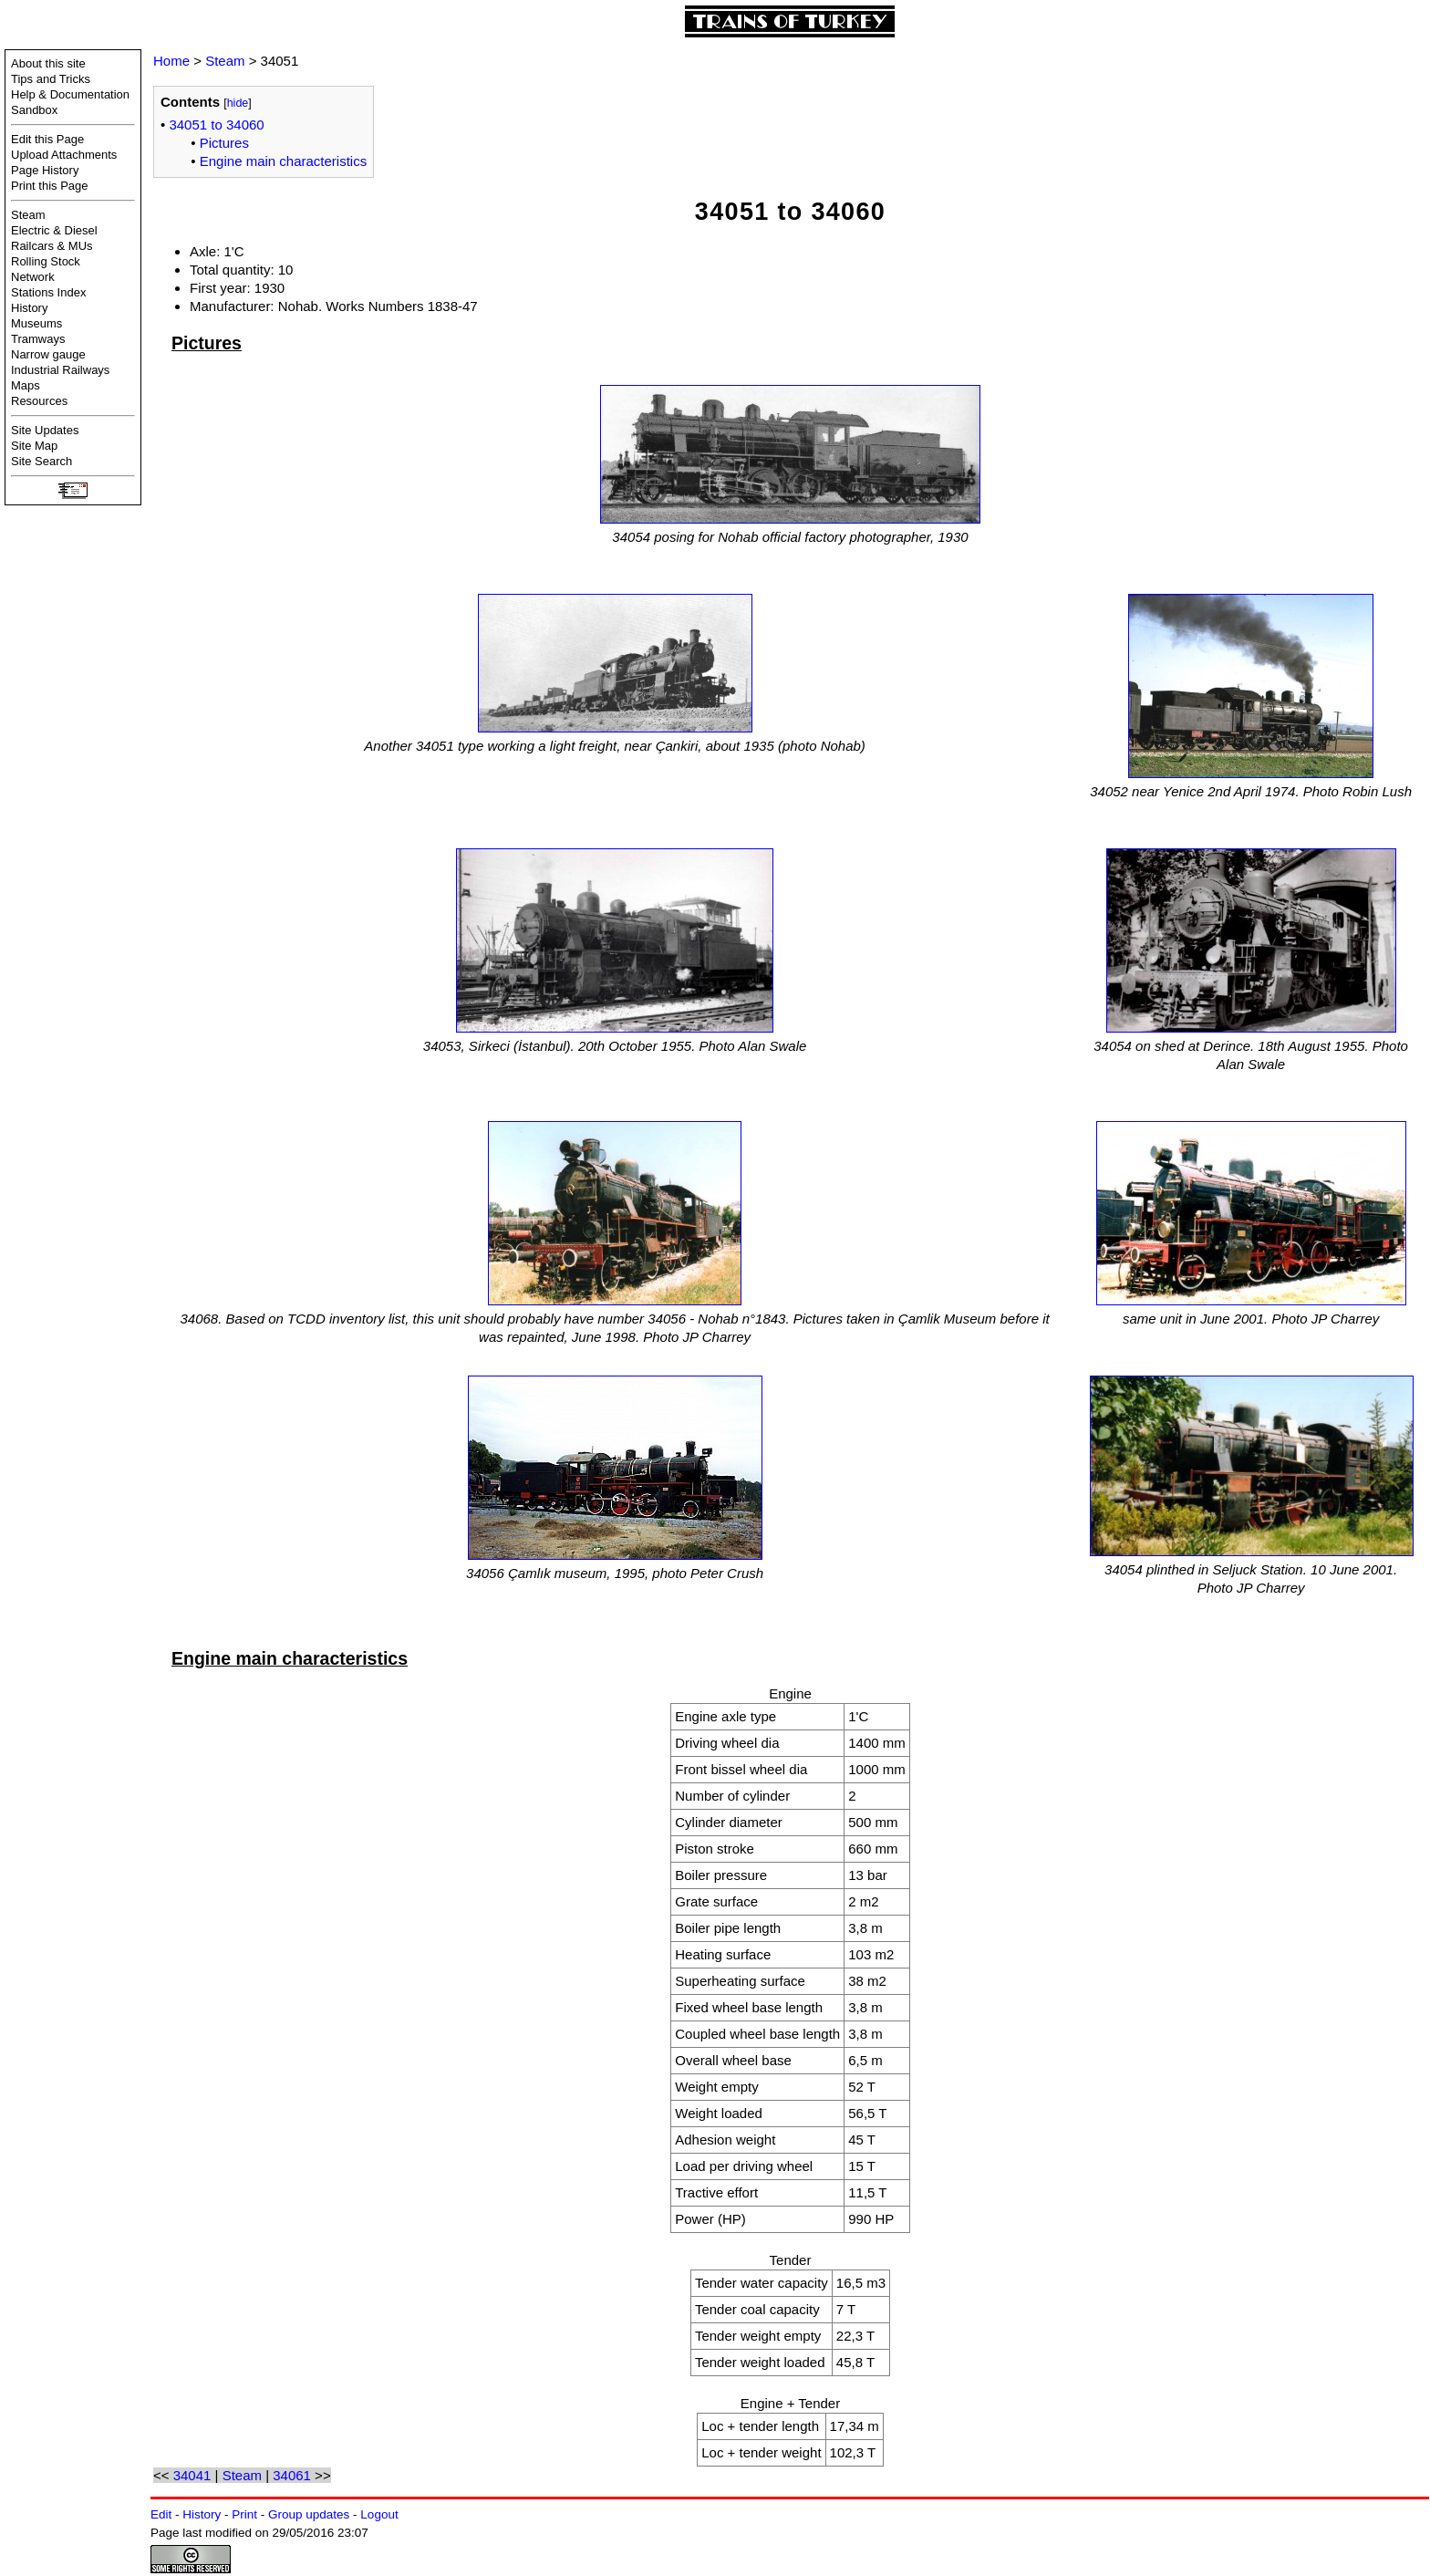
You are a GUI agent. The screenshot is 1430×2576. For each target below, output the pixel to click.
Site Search (41, 461)
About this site (48, 63)
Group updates (308, 2514)
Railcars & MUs (52, 246)
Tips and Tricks (50, 79)
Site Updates (44, 430)
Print (244, 2514)
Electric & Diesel (54, 230)
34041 (192, 2475)
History (29, 308)
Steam (28, 215)
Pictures (224, 143)
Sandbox (34, 110)
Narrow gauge (48, 354)
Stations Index (48, 292)
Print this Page (49, 185)
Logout (379, 2514)
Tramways (38, 339)
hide (238, 103)
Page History (44, 170)
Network (33, 277)
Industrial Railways (60, 370)
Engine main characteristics (283, 161)
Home (171, 60)
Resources (39, 401)
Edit (160, 2514)
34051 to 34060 (216, 124)
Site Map (34, 445)
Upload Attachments (64, 154)
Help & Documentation (70, 94)
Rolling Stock (45, 261)
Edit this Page (47, 139)
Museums (36, 323)
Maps (25, 385)
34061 (292, 2475)
